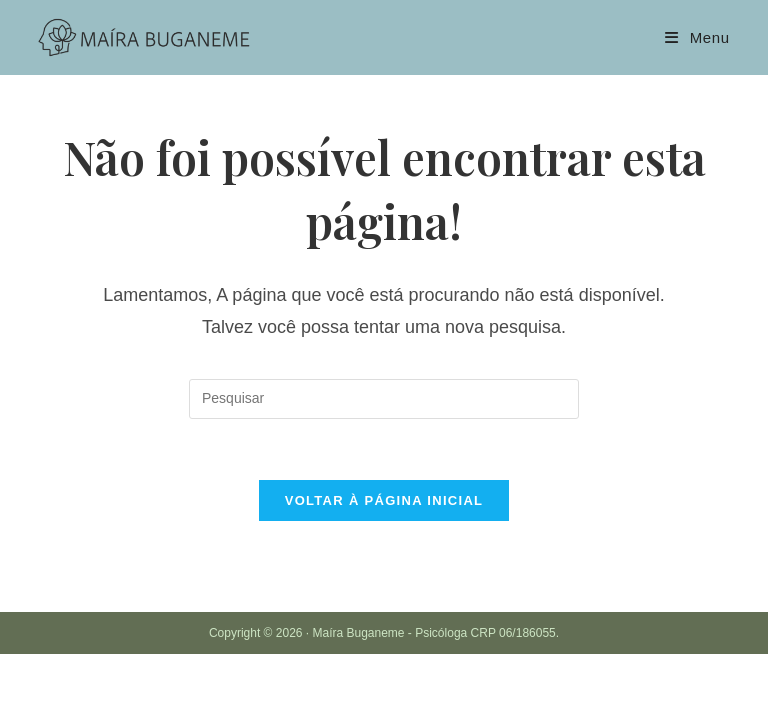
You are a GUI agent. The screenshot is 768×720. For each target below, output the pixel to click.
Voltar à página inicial (384, 500)
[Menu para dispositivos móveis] (697, 37)
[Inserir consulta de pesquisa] (384, 399)
